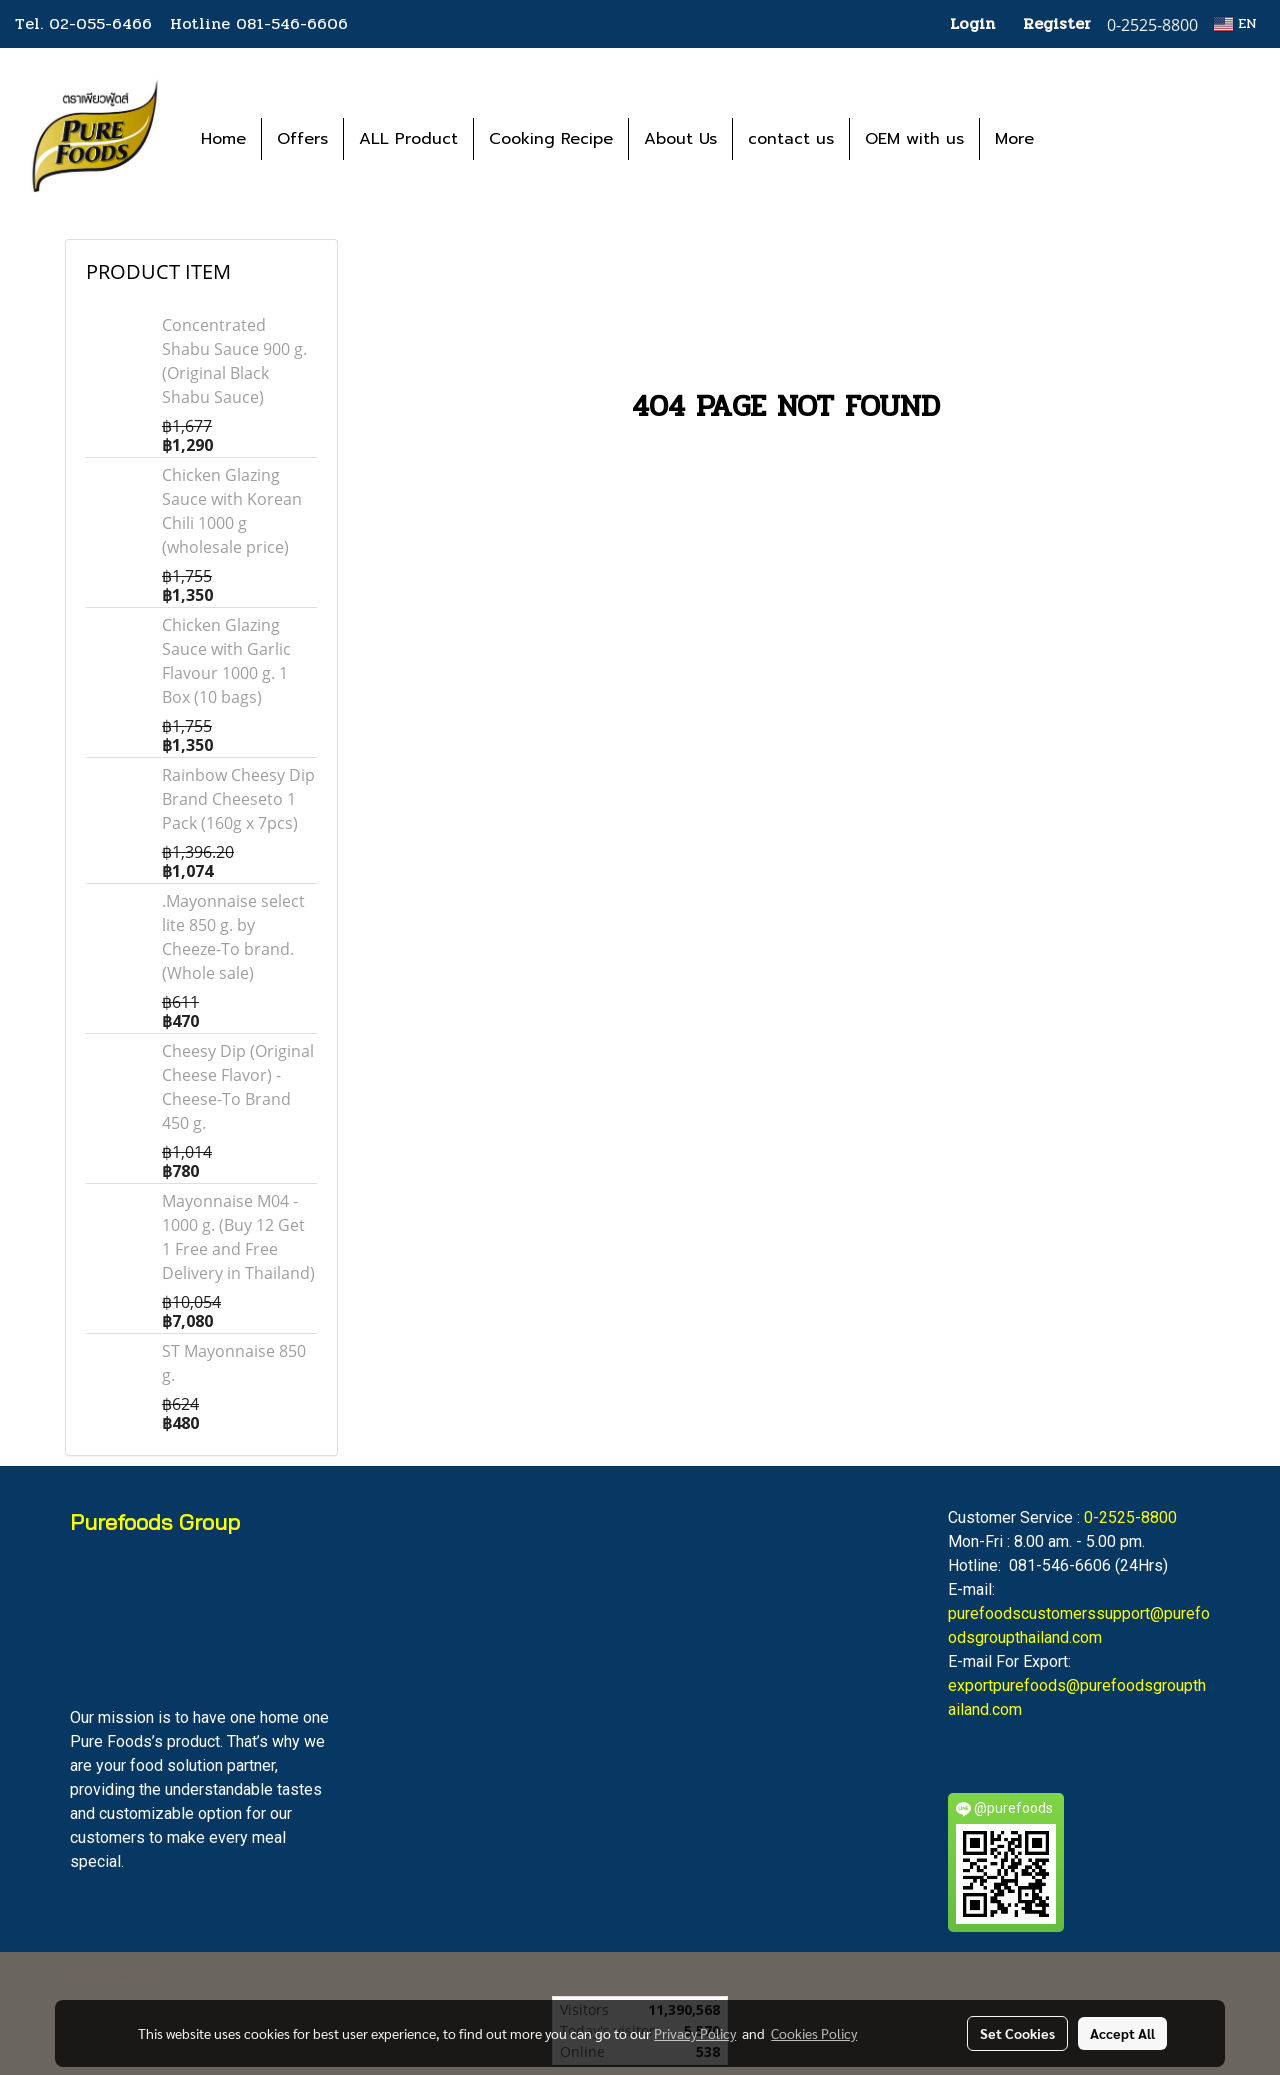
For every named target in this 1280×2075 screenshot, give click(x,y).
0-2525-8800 (1130, 1517)
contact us (791, 139)
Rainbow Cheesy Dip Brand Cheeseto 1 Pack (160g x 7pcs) (238, 799)
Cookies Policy (814, 2033)
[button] (1079, 139)
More (1014, 139)
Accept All (1122, 2033)
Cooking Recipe (551, 139)
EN (1235, 23)
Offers (302, 139)
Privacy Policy (695, 2033)
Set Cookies (1017, 2033)
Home (223, 139)
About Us (680, 139)
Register (1057, 23)
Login (972, 23)
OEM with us (914, 139)
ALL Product (408, 139)
